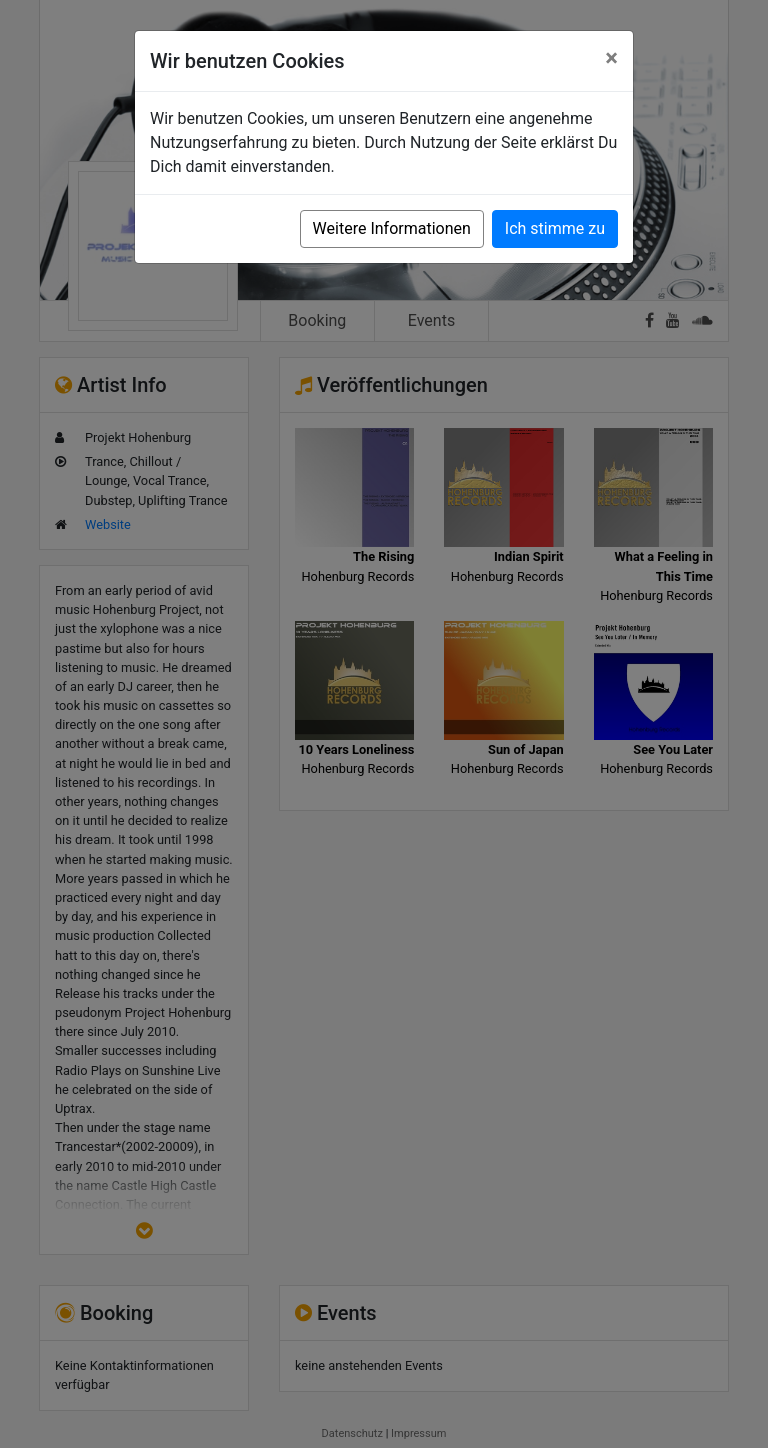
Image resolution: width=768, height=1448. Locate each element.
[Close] (611, 58)
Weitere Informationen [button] (392, 228)
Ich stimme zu (555, 228)
